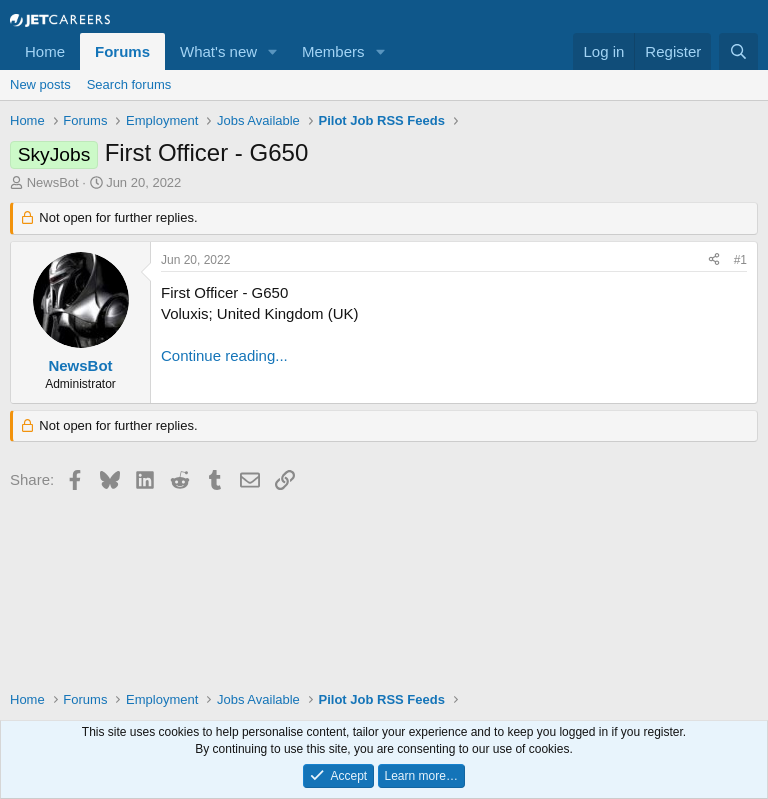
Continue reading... (224, 355)
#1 (740, 260)
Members (333, 51)
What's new (218, 51)
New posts (40, 84)
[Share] (714, 260)
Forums (122, 51)
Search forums (129, 84)
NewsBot (53, 182)
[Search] (738, 51)
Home (45, 51)
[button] (273, 51)
